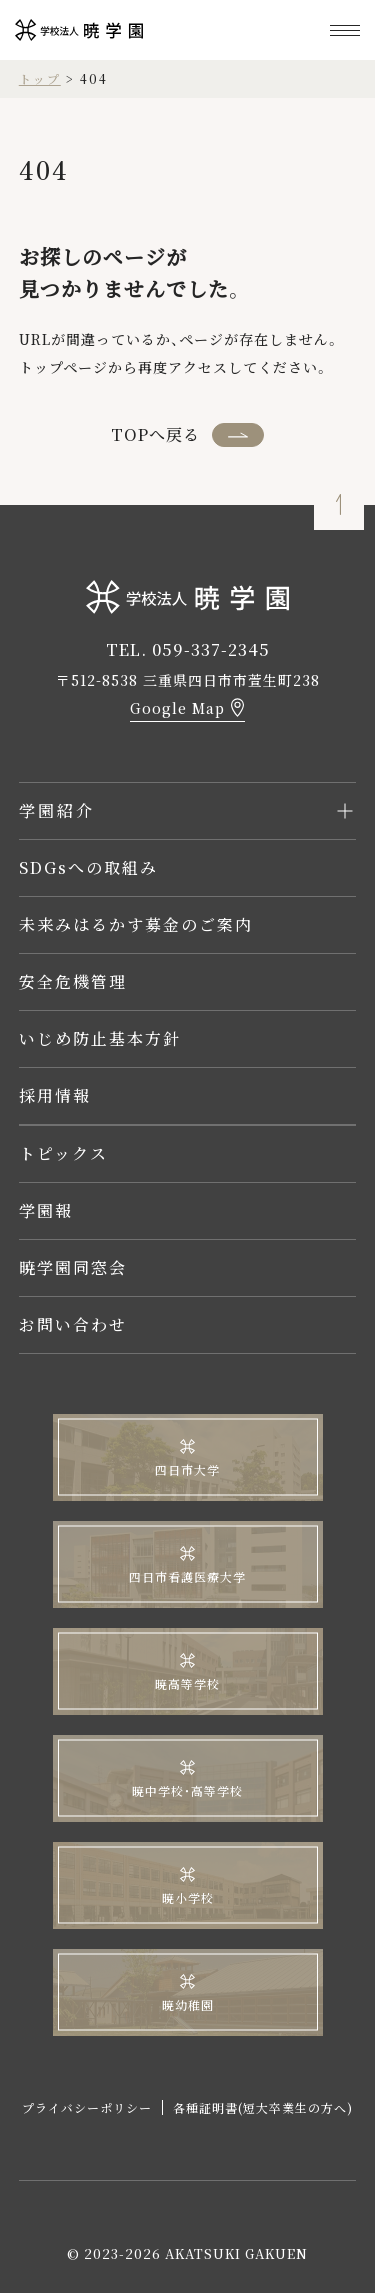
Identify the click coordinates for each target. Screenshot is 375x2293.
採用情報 (55, 1095)
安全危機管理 (73, 981)
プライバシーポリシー (87, 2107)
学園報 (46, 1210)
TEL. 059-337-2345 (188, 649)
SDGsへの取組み (88, 867)
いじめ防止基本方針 (100, 1038)
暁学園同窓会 (73, 1267)
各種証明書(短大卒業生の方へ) (263, 2107)
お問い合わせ (73, 1324)
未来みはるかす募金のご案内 (136, 924)
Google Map (177, 708)
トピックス (63, 1153)
